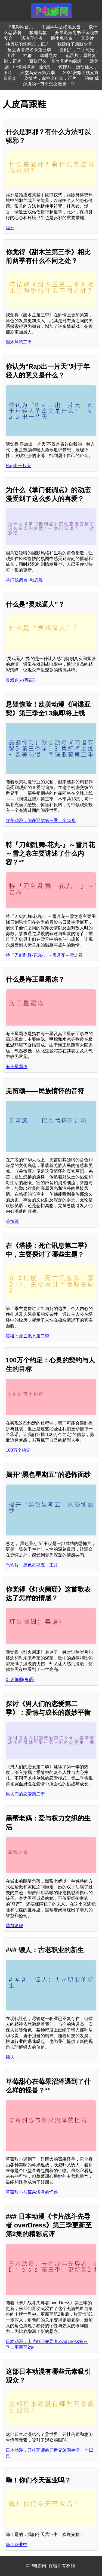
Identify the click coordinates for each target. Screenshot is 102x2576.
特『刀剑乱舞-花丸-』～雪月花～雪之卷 (44, 955)
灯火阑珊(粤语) (20, 1679)
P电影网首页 (21, 27)
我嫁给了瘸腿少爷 (74, 44)
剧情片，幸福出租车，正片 (50, 78)
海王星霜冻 (16, 1066)
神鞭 (27, 55)
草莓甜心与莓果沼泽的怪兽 (32, 2192)
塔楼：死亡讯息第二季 (27, 1336)
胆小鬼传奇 (62, 38)
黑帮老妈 (14, 1925)
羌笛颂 (12, 1221)
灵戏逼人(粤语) (20, 680)
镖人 (10, 2057)
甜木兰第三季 (19, 342)
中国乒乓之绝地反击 (61, 27)
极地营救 (38, 32)
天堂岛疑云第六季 (37, 72)
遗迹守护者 (32, 38)
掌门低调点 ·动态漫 (24, 580)
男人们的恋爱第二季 (25, 1794)
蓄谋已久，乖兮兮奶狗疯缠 (55, 61)
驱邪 (10, 227)
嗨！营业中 (16, 2544)
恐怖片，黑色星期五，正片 (32, 1565)
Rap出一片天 (18, 465)
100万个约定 (18, 1450)
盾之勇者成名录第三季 (29, 49)
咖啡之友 (48, 55)
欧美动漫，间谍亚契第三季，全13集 (41, 820)
